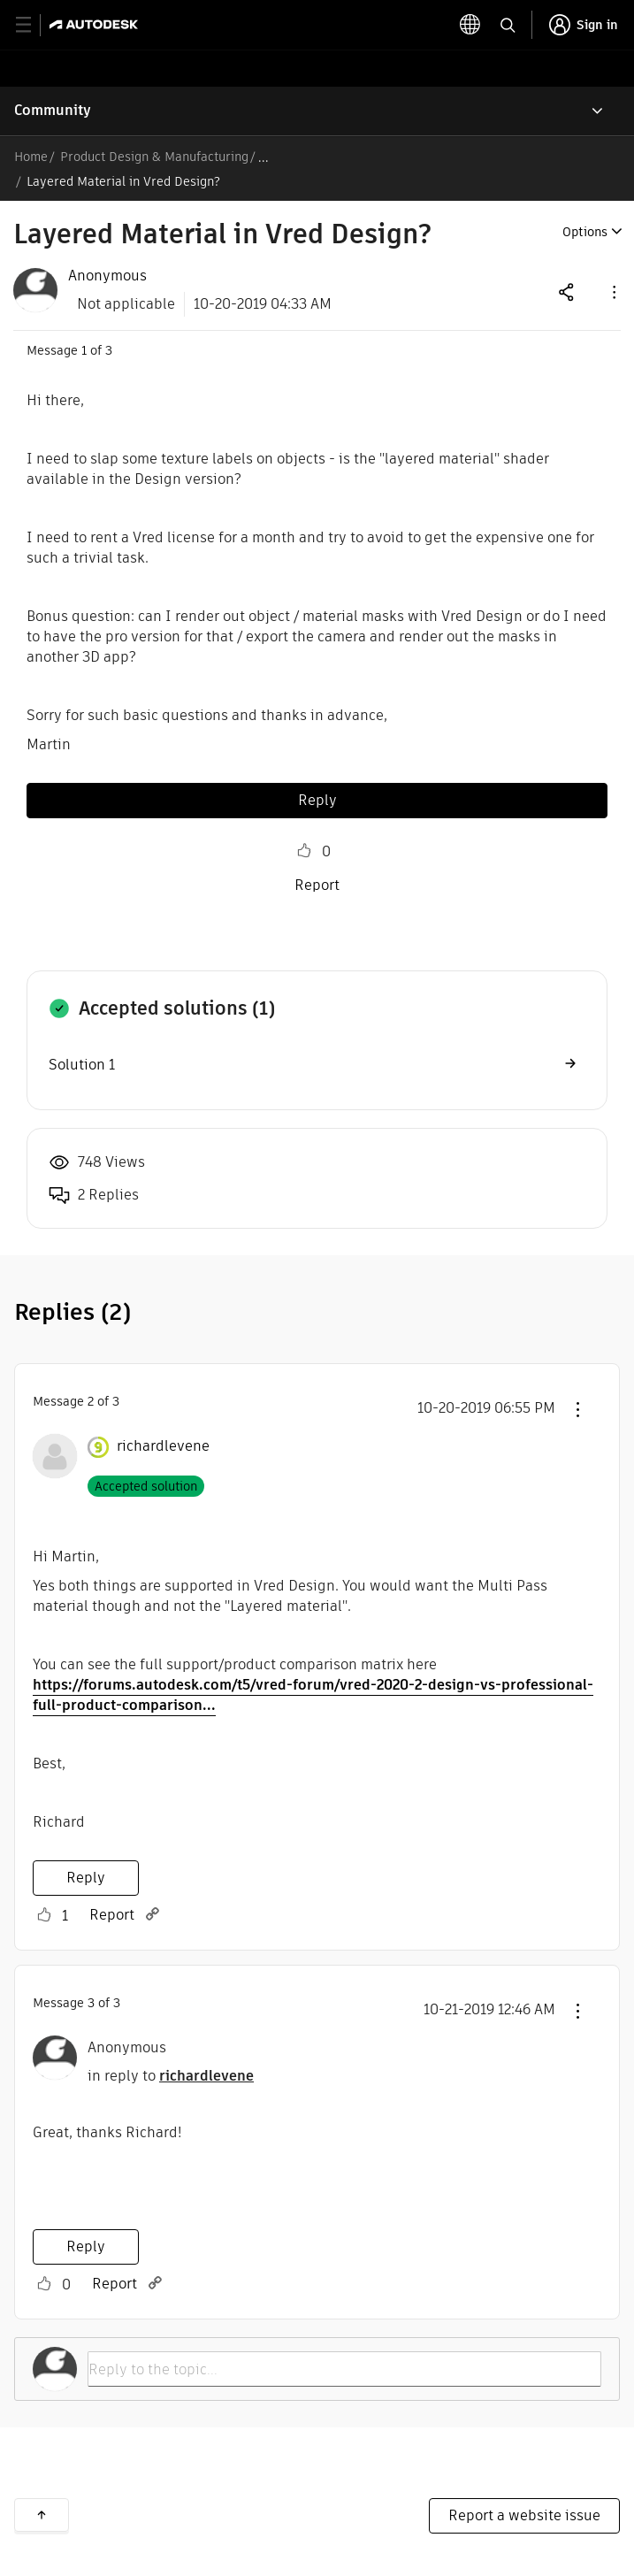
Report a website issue (524, 2515)
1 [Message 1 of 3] (84, 350)
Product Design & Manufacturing (154, 156)
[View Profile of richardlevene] (163, 1446)
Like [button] (304, 851)
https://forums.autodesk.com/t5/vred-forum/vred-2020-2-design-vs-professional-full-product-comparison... (313, 1695)
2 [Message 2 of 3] (91, 1401)
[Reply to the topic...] (344, 2369)
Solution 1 (82, 1064)
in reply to (171, 2076)
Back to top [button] (41, 2515)
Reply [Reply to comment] (85, 1877)
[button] (613, 291)
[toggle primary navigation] (33, 25)
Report (317, 885)
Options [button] (584, 232)
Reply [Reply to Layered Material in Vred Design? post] (317, 800)
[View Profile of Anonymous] (107, 276)
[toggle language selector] (470, 24)
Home (31, 156)
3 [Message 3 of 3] (91, 2003)
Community (52, 110)
